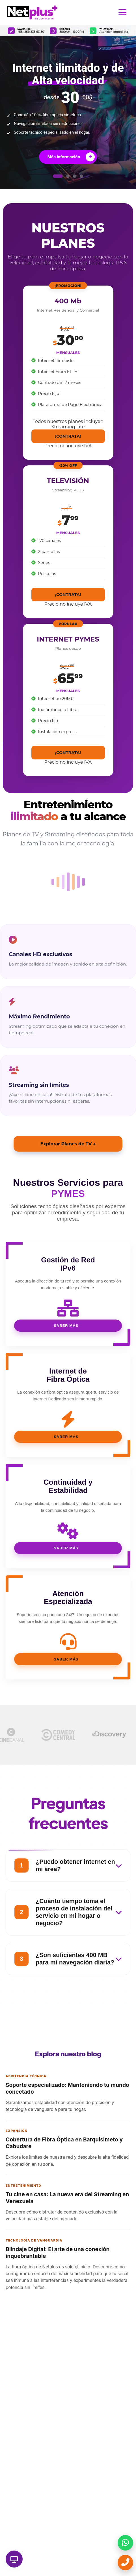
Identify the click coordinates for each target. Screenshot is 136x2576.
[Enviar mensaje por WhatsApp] (125, 2543)
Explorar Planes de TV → (68, 1143)
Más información (71, 156)
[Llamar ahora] (125, 2562)
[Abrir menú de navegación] (122, 12)
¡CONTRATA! (68, 436)
